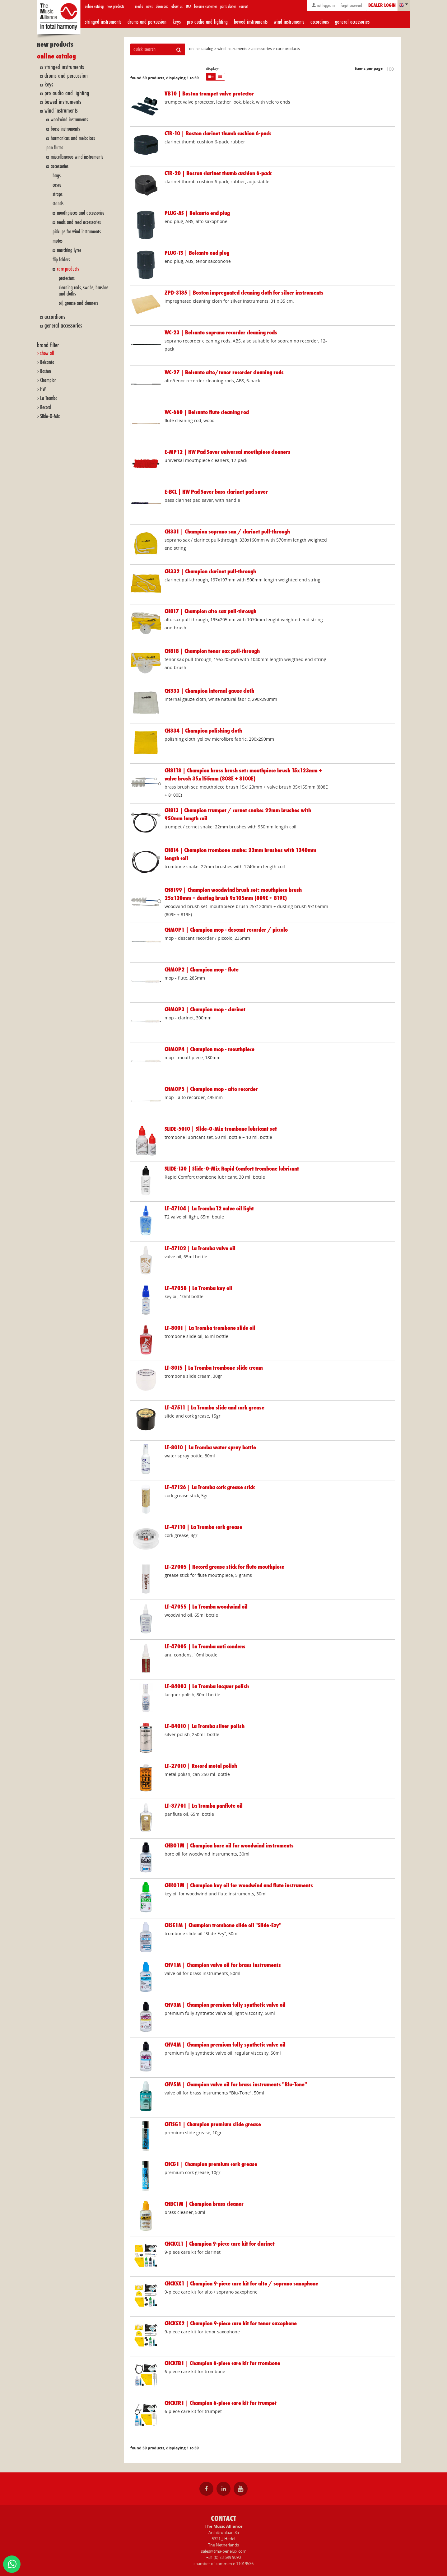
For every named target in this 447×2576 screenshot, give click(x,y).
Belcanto (47, 362)
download (162, 6)
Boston (45, 371)
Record (45, 407)
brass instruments (65, 129)
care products (68, 269)
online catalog (94, 6)
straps (58, 194)
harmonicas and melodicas (73, 138)
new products (115, 6)
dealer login (382, 5)
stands (58, 204)
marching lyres (69, 250)
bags (57, 176)
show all (47, 353)
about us (177, 6)
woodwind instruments (69, 120)
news (149, 6)
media (139, 6)
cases (57, 185)
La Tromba (49, 398)
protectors (67, 278)
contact (243, 6)
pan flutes (54, 148)
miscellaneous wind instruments (77, 157)
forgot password (350, 5)
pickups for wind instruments (77, 232)
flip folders (61, 260)
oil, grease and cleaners (78, 303)
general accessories (352, 22)
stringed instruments (103, 22)
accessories (59, 166)
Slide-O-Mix (50, 416)
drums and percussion (147, 22)
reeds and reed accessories (79, 222)
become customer (205, 6)
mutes (58, 241)
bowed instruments (251, 22)
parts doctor (228, 6)
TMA (188, 6)
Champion (48, 380)
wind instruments (289, 22)
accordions (319, 22)
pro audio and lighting (207, 22)
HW (43, 389)
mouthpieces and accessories (80, 213)
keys (177, 22)
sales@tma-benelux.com (223, 2551)
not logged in (323, 5)
